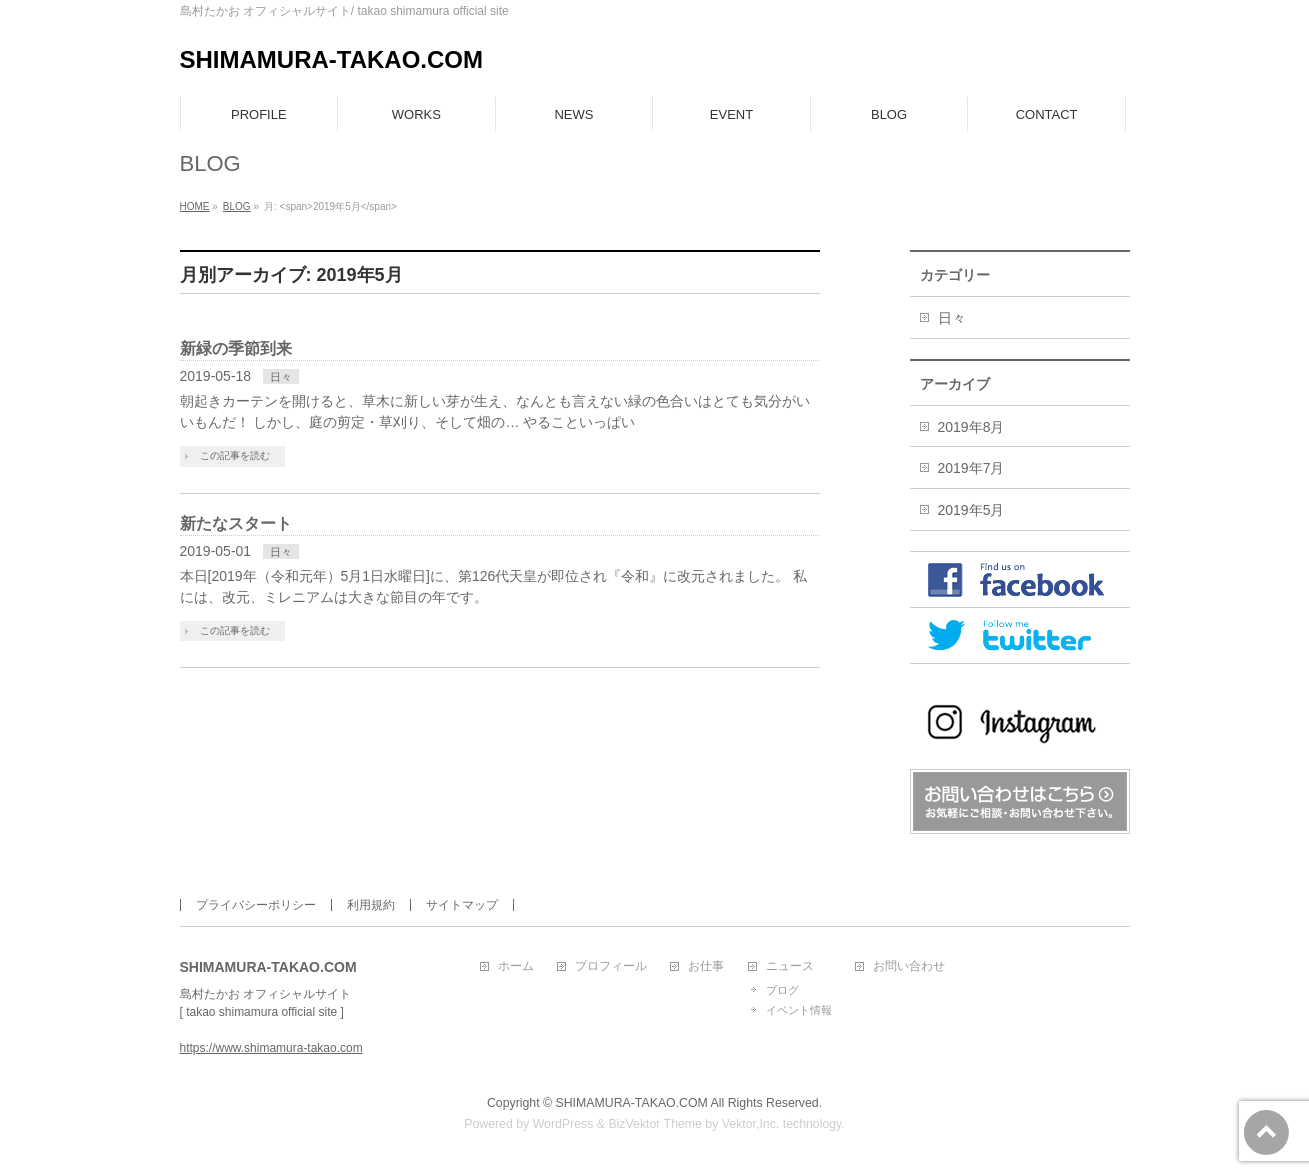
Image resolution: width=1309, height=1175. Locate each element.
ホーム (516, 966)
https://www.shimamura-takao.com (271, 1048)
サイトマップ (462, 905)
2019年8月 (971, 427)
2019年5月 (971, 510)
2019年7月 (971, 468)
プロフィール (611, 966)
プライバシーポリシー (256, 905)
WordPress (563, 1124)
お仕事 (706, 966)
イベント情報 (799, 1010)
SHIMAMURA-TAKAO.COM (332, 59)
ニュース (790, 966)
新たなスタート (236, 523)
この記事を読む (235, 455)
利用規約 (371, 905)
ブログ (782, 990)
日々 (281, 377)
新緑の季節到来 (236, 348)
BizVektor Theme (655, 1124)
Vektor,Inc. (751, 1124)
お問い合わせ (909, 966)
